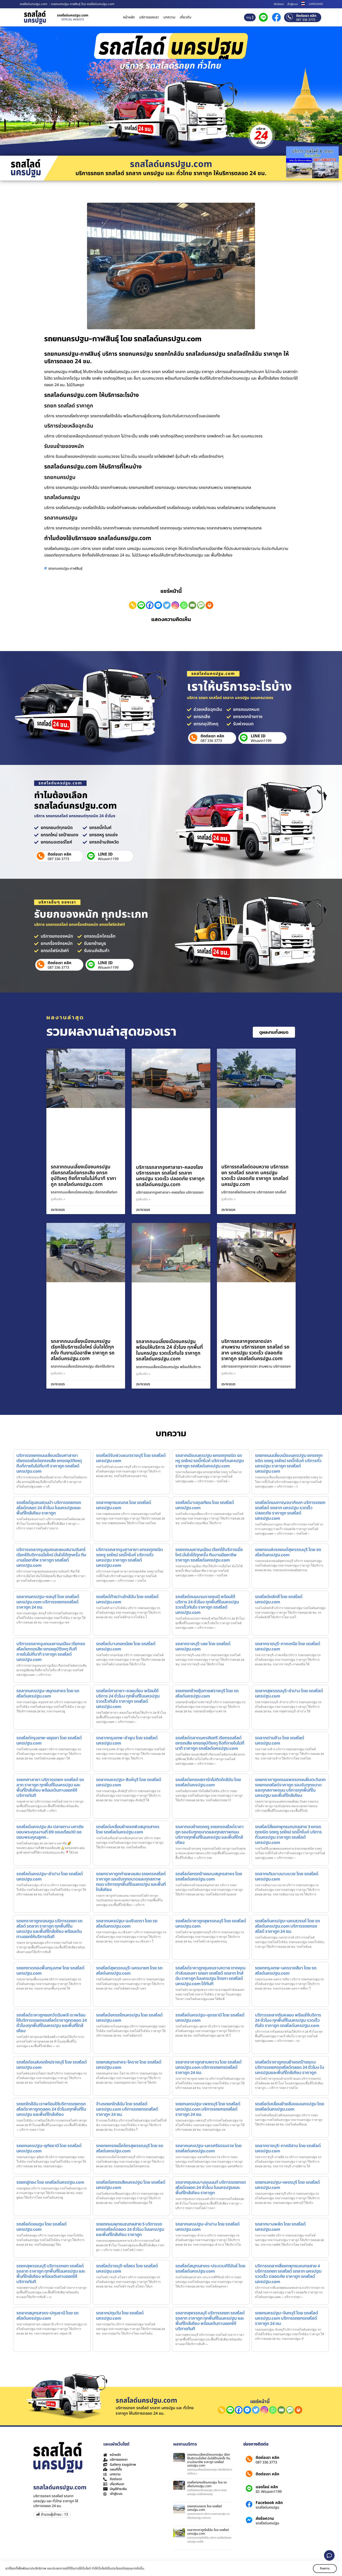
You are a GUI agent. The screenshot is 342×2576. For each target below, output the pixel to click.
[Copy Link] (132, 605)
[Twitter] (167, 605)
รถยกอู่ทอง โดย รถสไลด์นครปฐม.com (50, 2182)
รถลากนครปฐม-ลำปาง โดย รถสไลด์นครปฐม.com (207, 2227)
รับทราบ (324, 2568)
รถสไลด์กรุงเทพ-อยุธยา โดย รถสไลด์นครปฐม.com (49, 1740)
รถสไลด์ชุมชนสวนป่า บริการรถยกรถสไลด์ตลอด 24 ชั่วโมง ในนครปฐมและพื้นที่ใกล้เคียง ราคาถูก (48, 1507)
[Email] (192, 605)
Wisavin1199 (261, 741)
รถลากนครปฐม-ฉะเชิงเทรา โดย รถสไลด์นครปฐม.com (126, 1923)
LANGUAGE (316, 4)
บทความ (169, 17)
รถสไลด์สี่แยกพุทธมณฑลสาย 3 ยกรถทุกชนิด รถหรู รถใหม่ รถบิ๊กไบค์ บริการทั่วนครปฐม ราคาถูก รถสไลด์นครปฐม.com (288, 1834)
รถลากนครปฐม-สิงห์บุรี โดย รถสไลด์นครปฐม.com (128, 1782)
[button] (274, 1032)
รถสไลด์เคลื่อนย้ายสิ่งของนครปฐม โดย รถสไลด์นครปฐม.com (289, 2106)
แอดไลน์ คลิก (267, 2487)
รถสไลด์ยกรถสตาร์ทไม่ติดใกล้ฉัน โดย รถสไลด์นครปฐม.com (208, 1782)
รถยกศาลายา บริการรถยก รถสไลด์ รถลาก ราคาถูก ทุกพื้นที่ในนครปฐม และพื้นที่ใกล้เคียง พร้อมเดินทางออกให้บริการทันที (50, 1787)
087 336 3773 (305, 19)
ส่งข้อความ (265, 2518)
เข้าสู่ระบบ (292, 4)
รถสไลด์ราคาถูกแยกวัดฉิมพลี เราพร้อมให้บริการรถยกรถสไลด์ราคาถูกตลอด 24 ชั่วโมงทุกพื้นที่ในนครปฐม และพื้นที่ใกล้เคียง (51, 2023)
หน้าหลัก (129, 17)
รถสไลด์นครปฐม (267, 2507)
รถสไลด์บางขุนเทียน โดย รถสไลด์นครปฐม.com (204, 1505)
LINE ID (258, 736)
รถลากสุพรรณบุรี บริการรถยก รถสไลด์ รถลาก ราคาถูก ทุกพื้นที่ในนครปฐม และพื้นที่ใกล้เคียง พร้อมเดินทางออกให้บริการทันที (210, 2321)
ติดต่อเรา (279, 4)
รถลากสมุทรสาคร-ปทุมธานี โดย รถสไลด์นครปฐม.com (47, 2315)
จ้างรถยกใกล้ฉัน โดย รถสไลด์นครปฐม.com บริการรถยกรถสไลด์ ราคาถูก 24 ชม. (127, 2109)
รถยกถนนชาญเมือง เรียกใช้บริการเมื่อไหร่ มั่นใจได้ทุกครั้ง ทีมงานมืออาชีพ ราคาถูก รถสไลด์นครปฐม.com (209, 1554)
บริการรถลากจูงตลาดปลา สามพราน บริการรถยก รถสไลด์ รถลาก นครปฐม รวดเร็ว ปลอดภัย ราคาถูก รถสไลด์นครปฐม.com (255, 1350)
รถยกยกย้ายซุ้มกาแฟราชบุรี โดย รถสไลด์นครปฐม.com (207, 1693)
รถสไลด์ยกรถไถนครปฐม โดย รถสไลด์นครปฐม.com (129, 2017)
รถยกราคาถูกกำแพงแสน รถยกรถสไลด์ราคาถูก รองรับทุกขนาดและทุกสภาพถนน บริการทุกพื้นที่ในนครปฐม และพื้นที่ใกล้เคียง (131, 1881)
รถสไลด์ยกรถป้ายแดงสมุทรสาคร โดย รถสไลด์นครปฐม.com (208, 1876)
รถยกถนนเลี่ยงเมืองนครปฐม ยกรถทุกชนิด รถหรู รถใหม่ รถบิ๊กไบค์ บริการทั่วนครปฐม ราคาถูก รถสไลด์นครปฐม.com (289, 1463)
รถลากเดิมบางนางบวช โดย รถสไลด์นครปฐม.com (286, 1876)
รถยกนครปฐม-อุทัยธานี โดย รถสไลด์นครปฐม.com (49, 2148)
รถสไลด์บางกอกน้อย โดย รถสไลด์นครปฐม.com (125, 1646)
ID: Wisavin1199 (269, 2491)
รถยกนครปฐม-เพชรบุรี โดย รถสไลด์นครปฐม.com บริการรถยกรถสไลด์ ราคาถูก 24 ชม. (207, 2109)
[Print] (209, 605)
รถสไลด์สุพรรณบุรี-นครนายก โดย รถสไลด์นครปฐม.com (129, 1970)
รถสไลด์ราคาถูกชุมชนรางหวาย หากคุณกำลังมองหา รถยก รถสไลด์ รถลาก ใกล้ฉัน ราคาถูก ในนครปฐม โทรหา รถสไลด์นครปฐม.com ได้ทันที (210, 1976)
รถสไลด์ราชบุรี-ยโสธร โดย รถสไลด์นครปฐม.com (127, 2268)
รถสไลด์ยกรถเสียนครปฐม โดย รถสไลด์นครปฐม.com (130, 2185)
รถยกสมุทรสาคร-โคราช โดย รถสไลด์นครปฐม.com (128, 2065)
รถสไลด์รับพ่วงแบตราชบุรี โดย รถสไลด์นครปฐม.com (131, 1458)
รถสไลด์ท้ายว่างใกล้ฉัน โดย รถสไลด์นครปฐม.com (127, 1599)
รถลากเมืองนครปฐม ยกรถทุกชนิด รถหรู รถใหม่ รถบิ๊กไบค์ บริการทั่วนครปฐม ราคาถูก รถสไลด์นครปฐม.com (209, 1460)
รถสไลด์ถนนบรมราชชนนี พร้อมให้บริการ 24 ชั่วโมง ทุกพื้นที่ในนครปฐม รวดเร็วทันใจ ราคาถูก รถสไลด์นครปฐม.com (207, 1604)
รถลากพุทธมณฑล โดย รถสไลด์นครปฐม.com (123, 1505)
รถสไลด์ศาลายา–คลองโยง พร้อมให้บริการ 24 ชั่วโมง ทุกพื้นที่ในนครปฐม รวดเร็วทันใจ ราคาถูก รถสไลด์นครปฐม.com (128, 1698)
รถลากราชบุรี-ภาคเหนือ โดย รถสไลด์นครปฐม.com (287, 1646)
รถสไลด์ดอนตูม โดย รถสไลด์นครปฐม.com (41, 2227)
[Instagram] (175, 605)
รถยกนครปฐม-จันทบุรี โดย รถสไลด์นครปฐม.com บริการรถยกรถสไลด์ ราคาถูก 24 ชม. (286, 2318)
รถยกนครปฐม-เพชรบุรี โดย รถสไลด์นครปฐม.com (287, 2185)
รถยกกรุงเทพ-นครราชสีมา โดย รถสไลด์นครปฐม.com (285, 1970)
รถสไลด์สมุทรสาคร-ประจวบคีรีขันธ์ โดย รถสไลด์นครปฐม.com (210, 2268)
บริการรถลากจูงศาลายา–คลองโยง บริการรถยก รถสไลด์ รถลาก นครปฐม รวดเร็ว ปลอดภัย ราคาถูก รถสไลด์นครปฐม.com (170, 1176)
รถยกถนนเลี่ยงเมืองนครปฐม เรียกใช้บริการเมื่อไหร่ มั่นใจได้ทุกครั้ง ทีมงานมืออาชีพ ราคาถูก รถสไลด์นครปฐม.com (208, 2460)
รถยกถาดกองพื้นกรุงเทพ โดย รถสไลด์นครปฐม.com (50, 1970)
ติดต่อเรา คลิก (306, 15)
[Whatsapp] (184, 605)
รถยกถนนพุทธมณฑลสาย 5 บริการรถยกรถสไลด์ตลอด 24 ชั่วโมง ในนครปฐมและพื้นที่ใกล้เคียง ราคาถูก (130, 2229)
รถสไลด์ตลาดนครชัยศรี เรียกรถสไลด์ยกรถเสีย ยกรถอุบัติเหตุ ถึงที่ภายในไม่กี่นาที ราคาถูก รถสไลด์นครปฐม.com (209, 1743)
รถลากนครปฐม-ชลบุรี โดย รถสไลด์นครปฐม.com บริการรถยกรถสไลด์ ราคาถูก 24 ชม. (47, 1601)
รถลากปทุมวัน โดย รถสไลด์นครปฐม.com (120, 2315)
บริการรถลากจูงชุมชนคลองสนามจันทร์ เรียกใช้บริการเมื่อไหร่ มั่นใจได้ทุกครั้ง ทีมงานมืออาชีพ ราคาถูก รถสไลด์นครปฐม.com (51, 1557)
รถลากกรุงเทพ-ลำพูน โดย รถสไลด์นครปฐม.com (127, 1740)
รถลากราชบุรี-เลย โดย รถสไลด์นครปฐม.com (202, 1646)
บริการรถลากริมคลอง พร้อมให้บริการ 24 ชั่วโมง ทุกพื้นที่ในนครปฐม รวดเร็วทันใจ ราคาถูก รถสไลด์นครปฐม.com (288, 2020)
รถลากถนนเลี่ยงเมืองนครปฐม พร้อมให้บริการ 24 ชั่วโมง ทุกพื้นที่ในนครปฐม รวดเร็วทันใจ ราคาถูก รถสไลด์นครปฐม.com (169, 1350)
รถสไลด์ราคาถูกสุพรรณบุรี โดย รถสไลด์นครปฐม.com (210, 1923)
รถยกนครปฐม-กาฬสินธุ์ (65, 568)
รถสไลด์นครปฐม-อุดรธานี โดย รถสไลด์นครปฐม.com (209, 2017)
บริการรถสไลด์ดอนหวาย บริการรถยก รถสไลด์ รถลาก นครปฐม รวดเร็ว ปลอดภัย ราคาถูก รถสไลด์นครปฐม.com (255, 1175)
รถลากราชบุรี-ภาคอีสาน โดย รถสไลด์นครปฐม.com (288, 2148)
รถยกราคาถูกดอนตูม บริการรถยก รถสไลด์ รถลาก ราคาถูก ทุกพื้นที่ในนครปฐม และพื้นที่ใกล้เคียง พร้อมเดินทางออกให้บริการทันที (49, 1928)
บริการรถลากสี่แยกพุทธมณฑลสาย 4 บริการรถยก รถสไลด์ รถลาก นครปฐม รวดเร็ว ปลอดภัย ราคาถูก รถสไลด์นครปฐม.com (288, 2274)
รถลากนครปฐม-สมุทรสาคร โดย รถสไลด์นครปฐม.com (47, 1693)
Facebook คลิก (269, 2503)
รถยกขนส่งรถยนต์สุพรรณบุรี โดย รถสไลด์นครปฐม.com (288, 1552)
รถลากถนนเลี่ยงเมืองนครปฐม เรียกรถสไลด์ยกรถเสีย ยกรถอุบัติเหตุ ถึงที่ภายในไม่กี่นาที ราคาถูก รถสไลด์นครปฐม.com (83, 1175)
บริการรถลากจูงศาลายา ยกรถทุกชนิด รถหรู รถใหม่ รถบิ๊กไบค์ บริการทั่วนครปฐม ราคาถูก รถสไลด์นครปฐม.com (129, 1557)
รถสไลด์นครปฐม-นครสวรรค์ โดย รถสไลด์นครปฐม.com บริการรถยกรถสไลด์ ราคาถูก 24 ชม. (287, 1926)
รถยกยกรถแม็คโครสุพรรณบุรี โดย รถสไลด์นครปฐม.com (129, 2148)
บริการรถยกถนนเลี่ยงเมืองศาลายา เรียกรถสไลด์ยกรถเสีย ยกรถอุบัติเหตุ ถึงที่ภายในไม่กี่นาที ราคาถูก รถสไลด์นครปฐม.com (49, 1463)
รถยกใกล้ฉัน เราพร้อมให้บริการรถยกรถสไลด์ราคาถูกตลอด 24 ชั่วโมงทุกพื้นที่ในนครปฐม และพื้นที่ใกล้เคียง (51, 2109)
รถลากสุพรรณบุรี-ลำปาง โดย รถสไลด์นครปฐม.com (289, 1693)
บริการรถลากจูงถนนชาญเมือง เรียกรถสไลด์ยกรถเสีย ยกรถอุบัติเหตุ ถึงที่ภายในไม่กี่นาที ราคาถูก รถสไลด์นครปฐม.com (50, 1651)
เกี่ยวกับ (185, 17)
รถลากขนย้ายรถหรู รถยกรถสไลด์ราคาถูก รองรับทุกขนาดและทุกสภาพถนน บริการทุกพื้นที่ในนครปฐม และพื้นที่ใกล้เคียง (209, 1834)
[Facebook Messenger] (158, 605)
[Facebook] (150, 605)
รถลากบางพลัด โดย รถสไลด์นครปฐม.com (280, 2227)
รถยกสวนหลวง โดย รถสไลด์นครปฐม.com (204, 2508)
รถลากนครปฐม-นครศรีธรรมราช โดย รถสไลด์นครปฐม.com (208, 2148)
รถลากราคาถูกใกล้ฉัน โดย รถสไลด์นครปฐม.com (208, 2532)
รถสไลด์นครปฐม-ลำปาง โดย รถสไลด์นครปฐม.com (49, 1876)
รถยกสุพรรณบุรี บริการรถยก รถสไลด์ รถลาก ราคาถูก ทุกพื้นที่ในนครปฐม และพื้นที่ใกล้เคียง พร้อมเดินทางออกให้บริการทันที (50, 2274)
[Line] (141, 605)
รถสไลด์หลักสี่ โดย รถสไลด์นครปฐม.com (278, 1599)
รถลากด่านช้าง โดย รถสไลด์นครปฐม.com (279, 1740)
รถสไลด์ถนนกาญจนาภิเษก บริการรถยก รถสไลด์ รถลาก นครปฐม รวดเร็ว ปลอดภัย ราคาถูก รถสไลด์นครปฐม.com (290, 1510)
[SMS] (201, 605)
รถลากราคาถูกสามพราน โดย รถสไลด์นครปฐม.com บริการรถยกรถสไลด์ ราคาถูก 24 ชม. (208, 2067)
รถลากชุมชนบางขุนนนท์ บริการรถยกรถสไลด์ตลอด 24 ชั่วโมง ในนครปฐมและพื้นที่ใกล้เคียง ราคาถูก (210, 2187)
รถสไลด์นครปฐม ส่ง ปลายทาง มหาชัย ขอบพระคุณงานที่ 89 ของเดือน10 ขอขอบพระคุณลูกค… (50, 1831)
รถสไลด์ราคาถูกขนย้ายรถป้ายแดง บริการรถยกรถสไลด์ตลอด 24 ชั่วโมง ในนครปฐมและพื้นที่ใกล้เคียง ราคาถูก (289, 2067)
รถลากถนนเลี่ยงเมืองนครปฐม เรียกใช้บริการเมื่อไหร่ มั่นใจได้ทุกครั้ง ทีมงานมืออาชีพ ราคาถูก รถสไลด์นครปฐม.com (83, 1350)
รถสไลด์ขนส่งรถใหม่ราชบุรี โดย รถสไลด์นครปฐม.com (51, 2065)
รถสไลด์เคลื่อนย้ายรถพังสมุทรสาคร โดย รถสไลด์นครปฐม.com (127, 1829)
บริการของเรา (149, 17)
